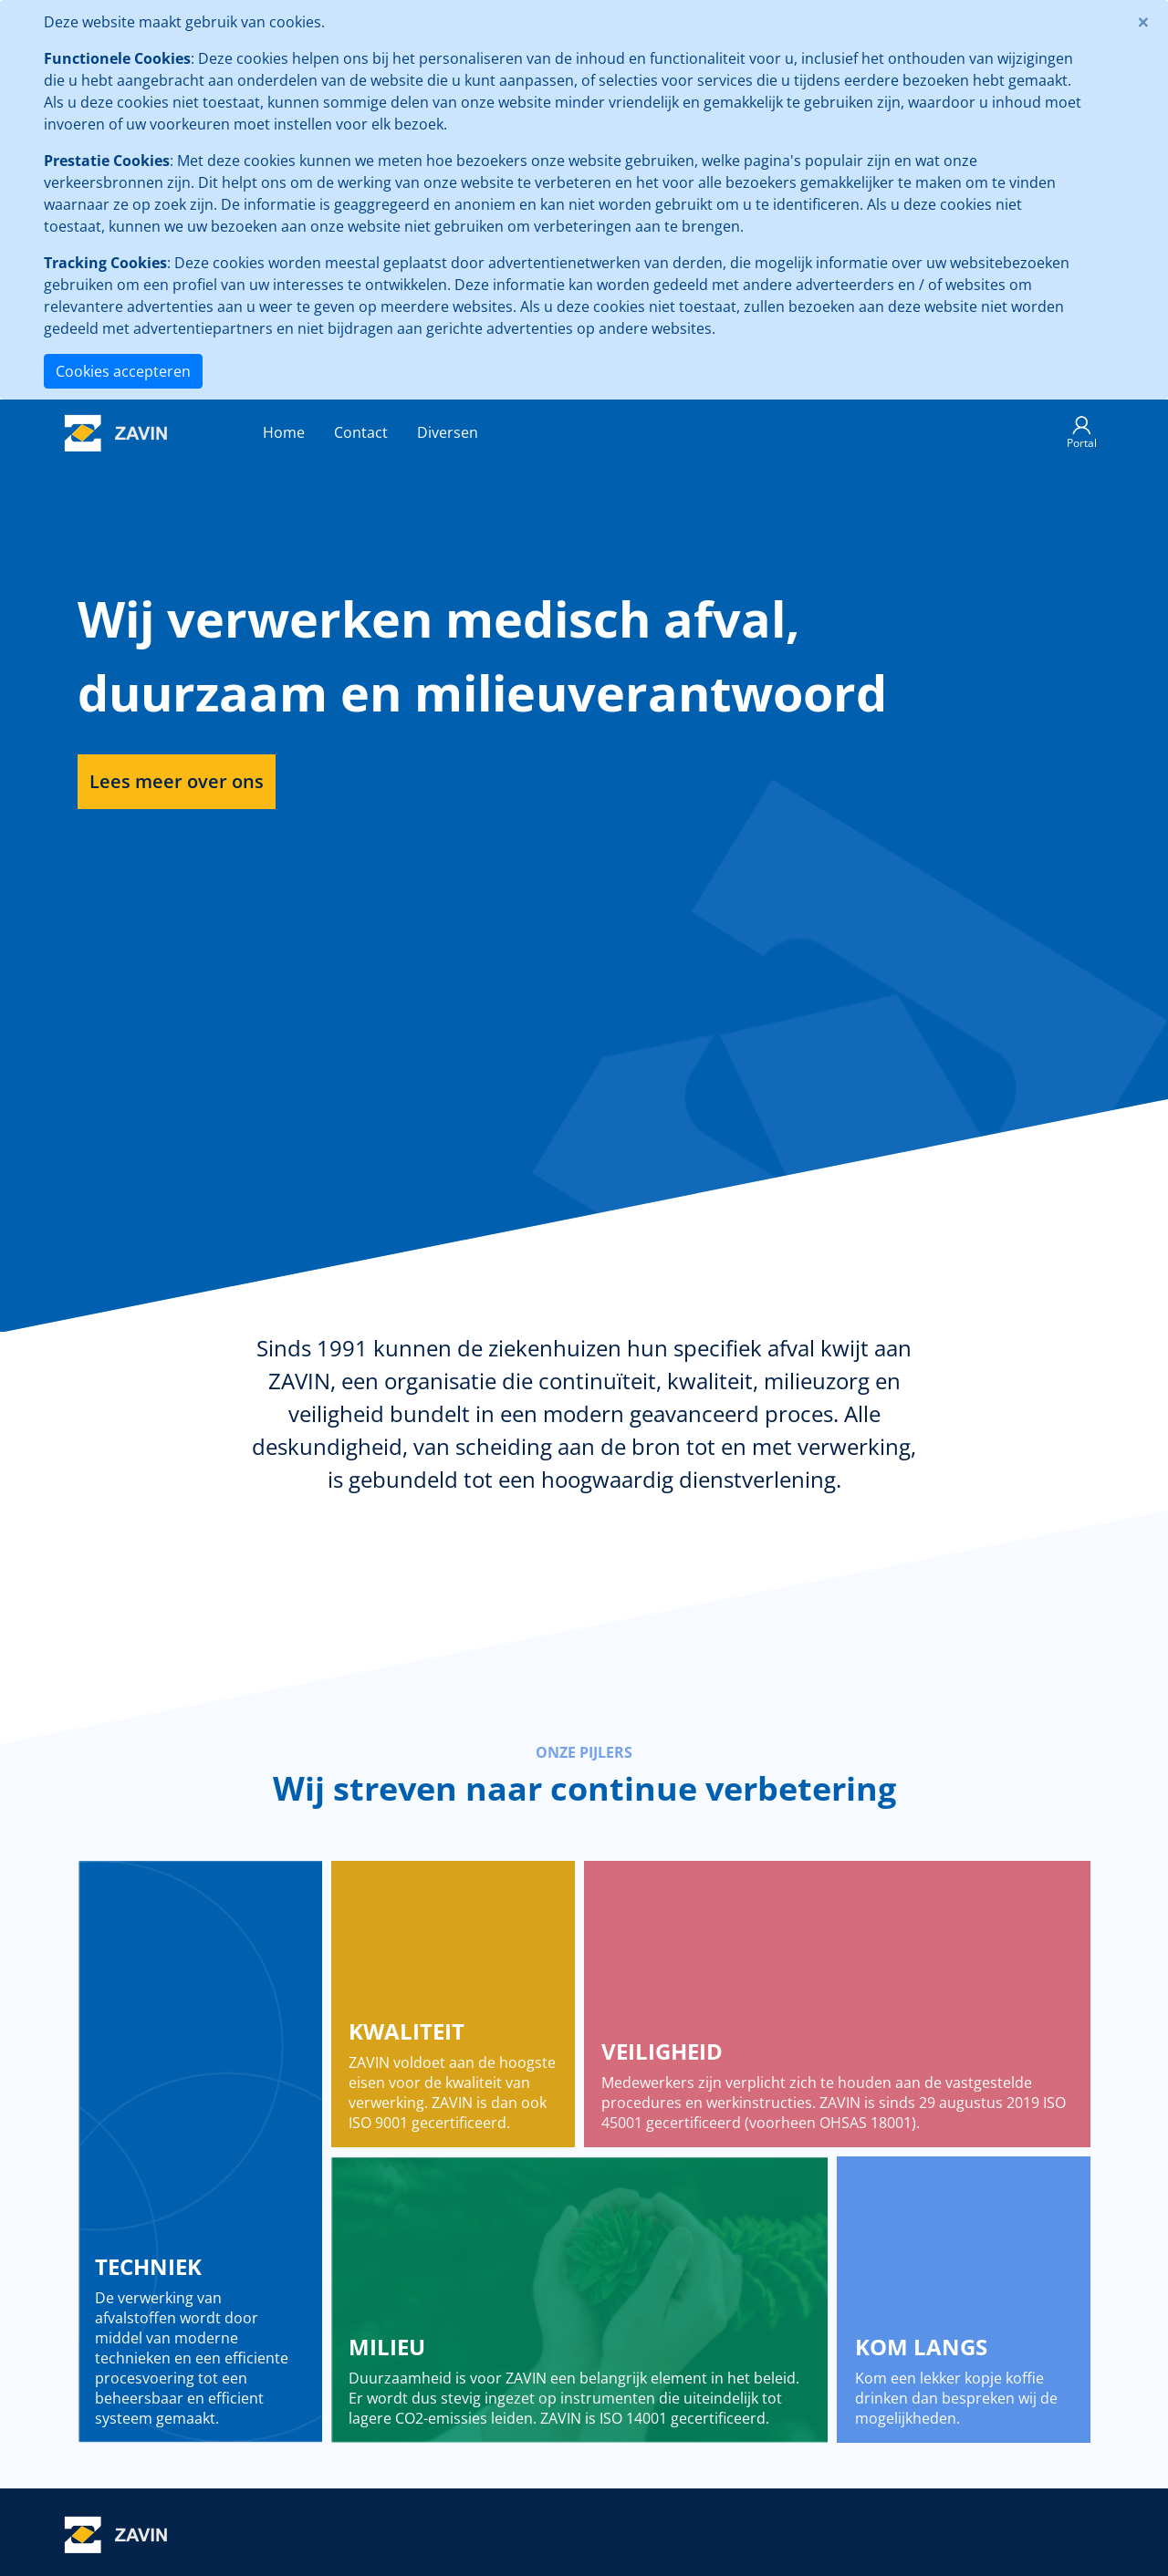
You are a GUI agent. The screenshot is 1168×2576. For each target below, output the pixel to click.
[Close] (1143, 22)
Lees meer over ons (176, 781)
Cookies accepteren (123, 371)
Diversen (447, 432)
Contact (361, 432)
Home (284, 432)
